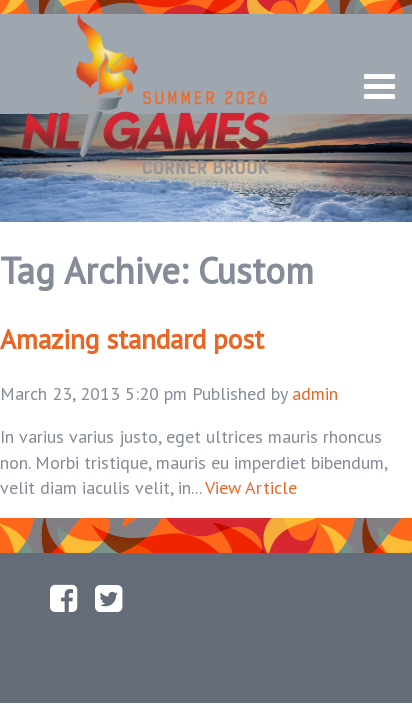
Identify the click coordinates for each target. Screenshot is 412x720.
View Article (251, 487)
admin (315, 393)
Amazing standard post (132, 339)
